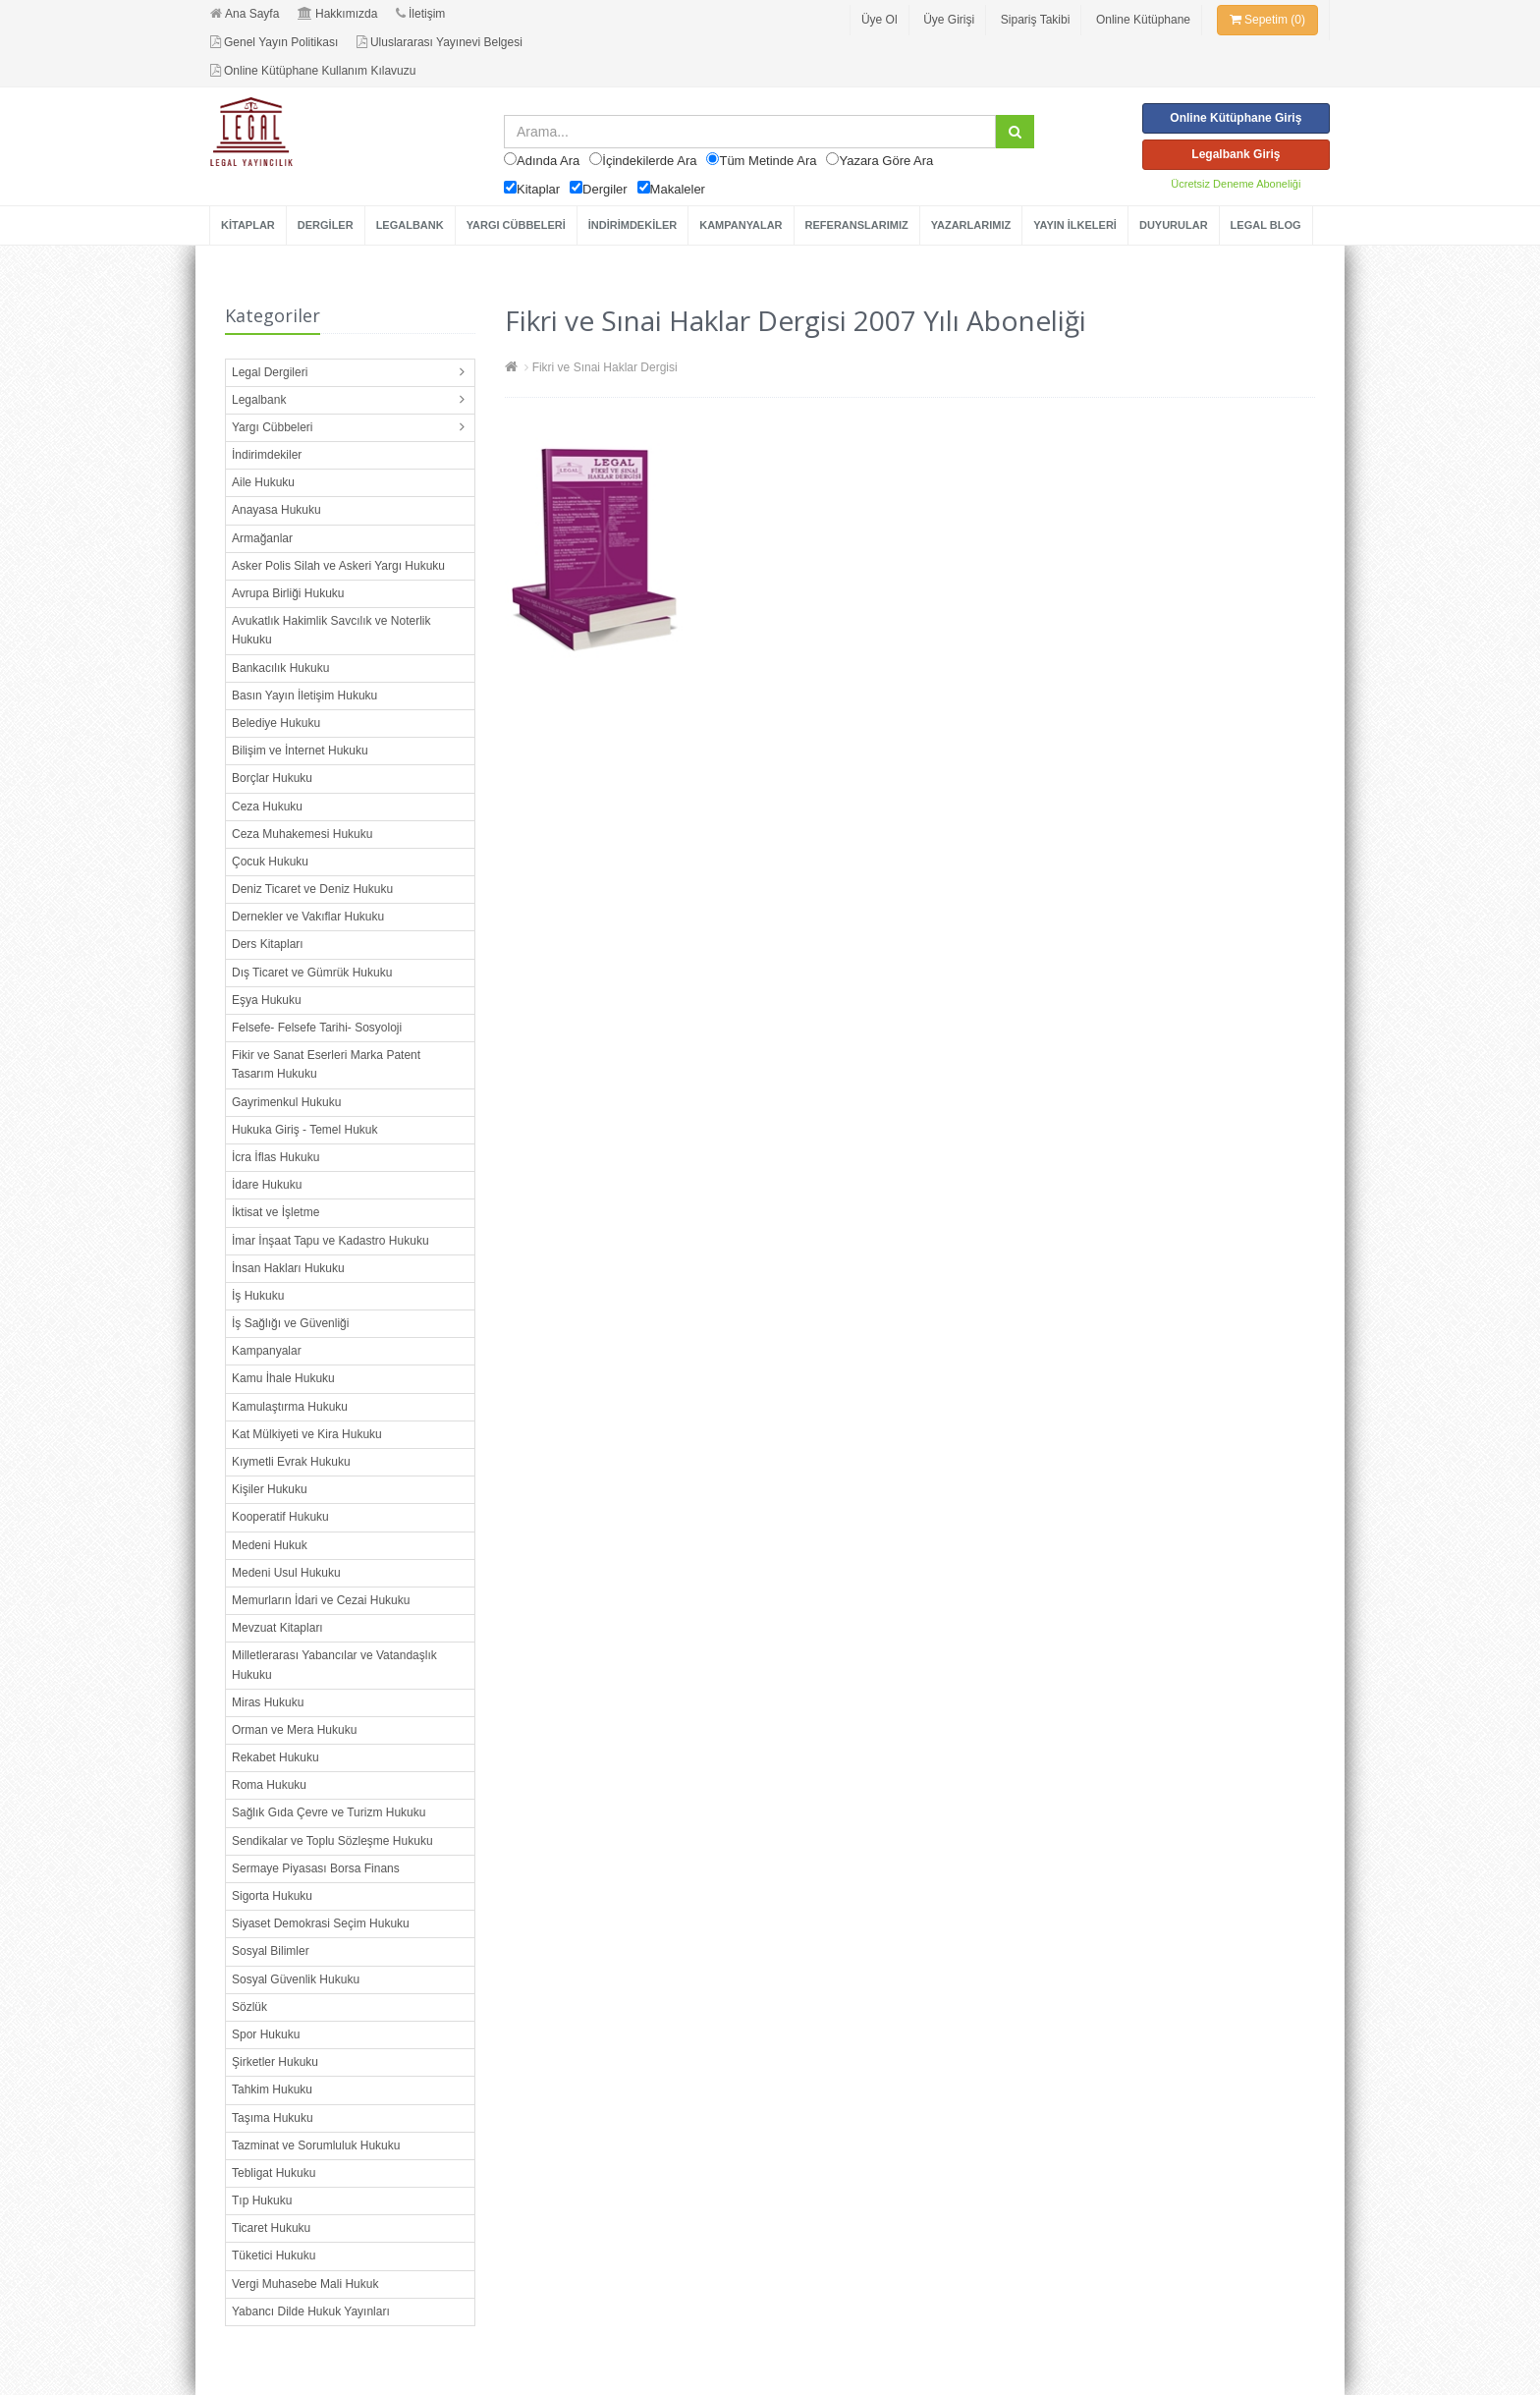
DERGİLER (326, 225)
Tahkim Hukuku (272, 2089)
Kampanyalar (267, 1351)
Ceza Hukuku (267, 806)
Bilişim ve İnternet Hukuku (300, 750)
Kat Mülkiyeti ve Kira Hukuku (307, 1434)
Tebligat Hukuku (273, 2173)
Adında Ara (548, 160)
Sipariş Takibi (1035, 20)
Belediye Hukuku (276, 723)
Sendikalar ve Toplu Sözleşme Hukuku (332, 1841)
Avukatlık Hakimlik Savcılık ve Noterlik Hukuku (331, 630)
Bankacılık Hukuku (280, 668)
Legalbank (259, 400)
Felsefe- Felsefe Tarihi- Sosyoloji (317, 1027)
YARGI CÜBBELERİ (516, 225)
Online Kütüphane (1143, 20)
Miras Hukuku (267, 1702)
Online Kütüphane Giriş (1235, 118)
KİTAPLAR (248, 225)
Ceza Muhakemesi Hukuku (302, 834)
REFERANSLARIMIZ (856, 225)
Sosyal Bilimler (270, 1951)
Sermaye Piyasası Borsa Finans (316, 1868)
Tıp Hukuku (262, 2200)
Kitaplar (538, 189)
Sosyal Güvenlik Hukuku (295, 1979)
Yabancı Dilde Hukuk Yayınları (311, 2311)
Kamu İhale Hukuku (283, 1378)
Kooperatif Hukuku (280, 1517)
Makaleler (677, 189)
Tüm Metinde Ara (767, 160)
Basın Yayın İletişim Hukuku (304, 695)
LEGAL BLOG (1266, 225)
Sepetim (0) (1267, 20)
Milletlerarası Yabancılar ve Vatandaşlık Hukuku (334, 1664)
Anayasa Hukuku (276, 510)
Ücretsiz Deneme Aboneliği (1235, 184)
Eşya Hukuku (267, 1000)
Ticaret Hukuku (271, 2228)
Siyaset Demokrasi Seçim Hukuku (321, 1923)
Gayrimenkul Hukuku (286, 1102)
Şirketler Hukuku (275, 2062)
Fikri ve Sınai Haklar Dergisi (605, 367)
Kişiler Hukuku (269, 1489)
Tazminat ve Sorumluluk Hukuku (316, 2145)
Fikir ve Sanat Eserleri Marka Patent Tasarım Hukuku (326, 1064)
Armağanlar (262, 538)
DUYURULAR (1173, 225)
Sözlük (249, 2007)
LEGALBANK (410, 225)
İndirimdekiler (267, 455)
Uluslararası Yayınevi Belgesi (439, 42)
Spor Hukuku (266, 2034)
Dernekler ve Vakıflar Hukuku (308, 916)
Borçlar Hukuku (272, 778)
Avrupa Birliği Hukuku (288, 593)
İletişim (420, 14)
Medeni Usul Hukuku (286, 1573)
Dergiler (605, 189)
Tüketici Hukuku (273, 2255)
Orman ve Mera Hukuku (294, 1730)
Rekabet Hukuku (275, 1757)
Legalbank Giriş (1235, 154)
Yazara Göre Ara (886, 160)
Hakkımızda (337, 14)
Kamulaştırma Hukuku (290, 1407)
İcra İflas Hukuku (275, 1157)
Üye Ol (879, 20)
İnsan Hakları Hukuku (288, 1268)
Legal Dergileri (269, 372)
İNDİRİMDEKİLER (632, 225)
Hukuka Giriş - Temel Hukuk (305, 1130)
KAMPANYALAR (740, 225)
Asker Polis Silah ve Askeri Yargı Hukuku (338, 566)
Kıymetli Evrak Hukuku (291, 1462)
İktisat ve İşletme (275, 1212)
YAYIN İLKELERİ (1075, 225)
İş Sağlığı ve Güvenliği (290, 1323)
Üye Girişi (948, 20)
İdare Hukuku (267, 1185)
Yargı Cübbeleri (272, 427)
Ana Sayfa (244, 14)
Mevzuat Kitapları (277, 1628)
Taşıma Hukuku (272, 2118)
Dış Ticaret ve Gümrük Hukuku (312, 972)
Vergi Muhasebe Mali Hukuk (305, 2284)
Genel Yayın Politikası (274, 42)
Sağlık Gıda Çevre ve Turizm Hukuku (328, 1812)
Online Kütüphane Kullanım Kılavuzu (312, 71)
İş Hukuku (258, 1296)
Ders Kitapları (267, 944)
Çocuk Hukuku (270, 861)
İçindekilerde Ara (649, 160)
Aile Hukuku (263, 482)
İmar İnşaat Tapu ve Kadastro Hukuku (330, 1241)
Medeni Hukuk (269, 1545)
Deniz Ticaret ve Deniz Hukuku (312, 889)
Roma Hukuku (269, 1785)
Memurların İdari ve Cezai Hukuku (321, 1600)
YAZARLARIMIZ (971, 225)
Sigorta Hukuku (272, 1896)
